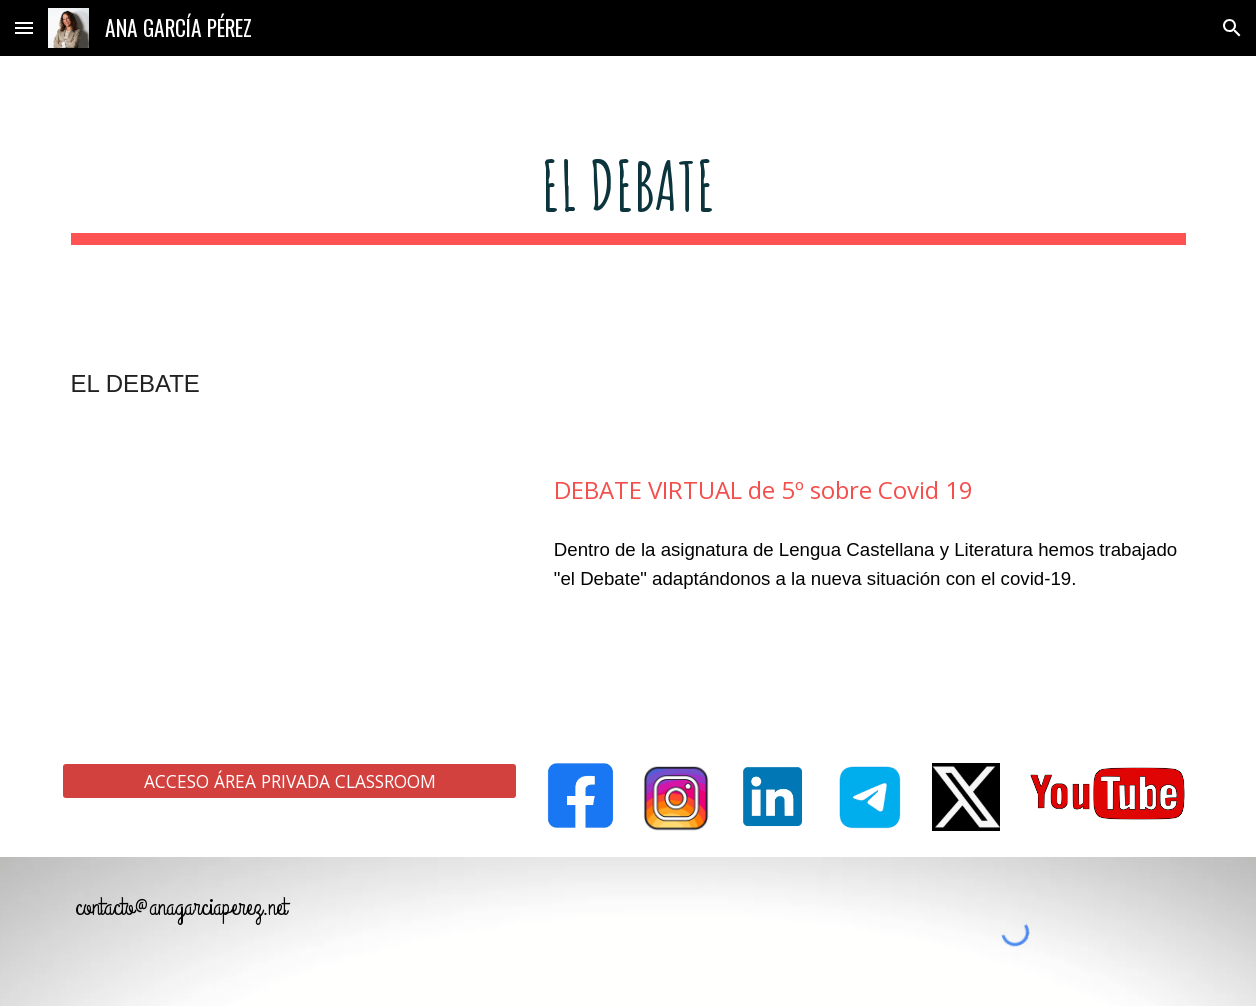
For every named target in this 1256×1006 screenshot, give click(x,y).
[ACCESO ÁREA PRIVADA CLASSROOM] (289, 781)
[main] (628, 194)
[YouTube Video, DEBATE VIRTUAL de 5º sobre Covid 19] (289, 586)
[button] (24, 27)
